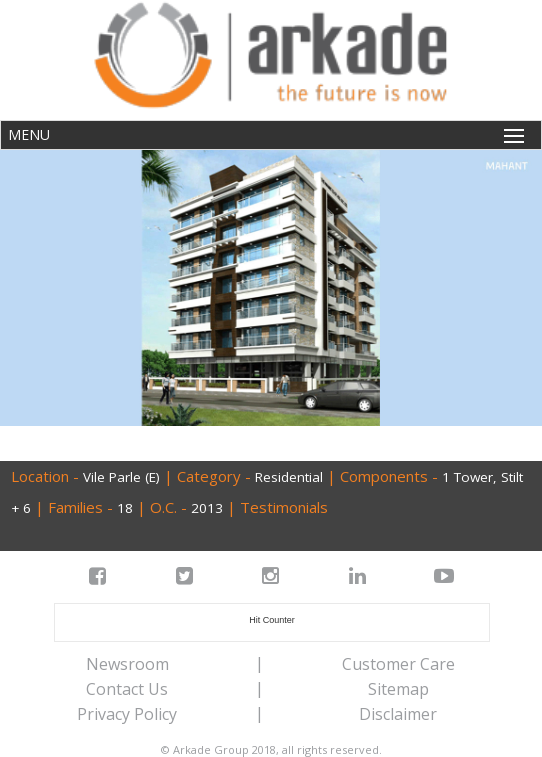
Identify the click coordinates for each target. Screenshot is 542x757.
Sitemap (398, 689)
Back (35, 442)
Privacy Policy (127, 714)
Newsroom (127, 664)
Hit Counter (272, 620)
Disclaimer (398, 714)
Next (504, 442)
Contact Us (127, 689)
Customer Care (398, 664)
